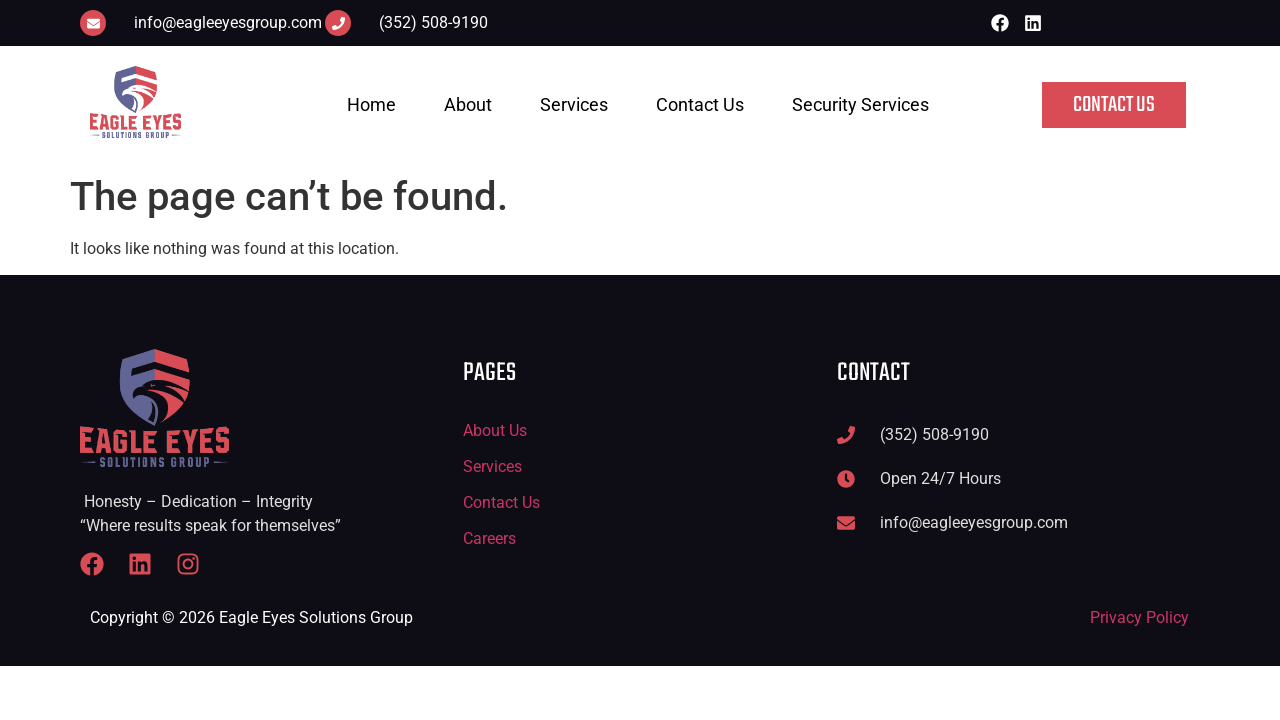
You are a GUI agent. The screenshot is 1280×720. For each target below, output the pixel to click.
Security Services (860, 104)
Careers (489, 538)
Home (371, 104)
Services (574, 104)
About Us (495, 430)
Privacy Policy (1139, 617)
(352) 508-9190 (433, 22)
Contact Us (700, 104)
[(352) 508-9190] (338, 23)
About (468, 104)
